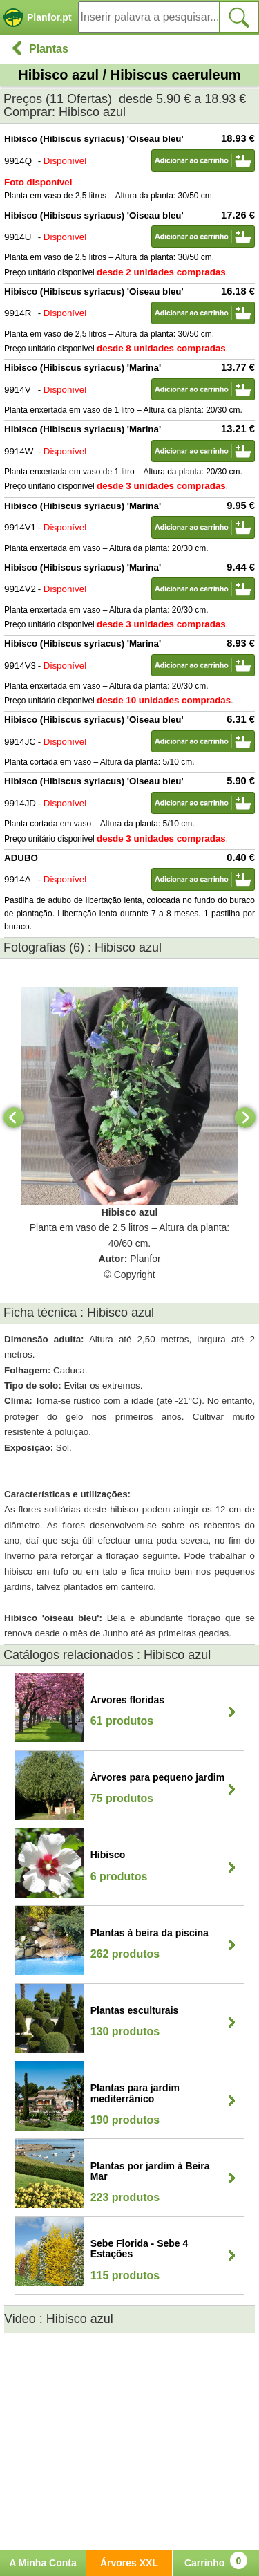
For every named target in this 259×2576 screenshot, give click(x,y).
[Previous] (13, 1117)
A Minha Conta (42, 2562)
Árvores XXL (129, 2562)
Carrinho (215, 2560)
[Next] (245, 1117)
